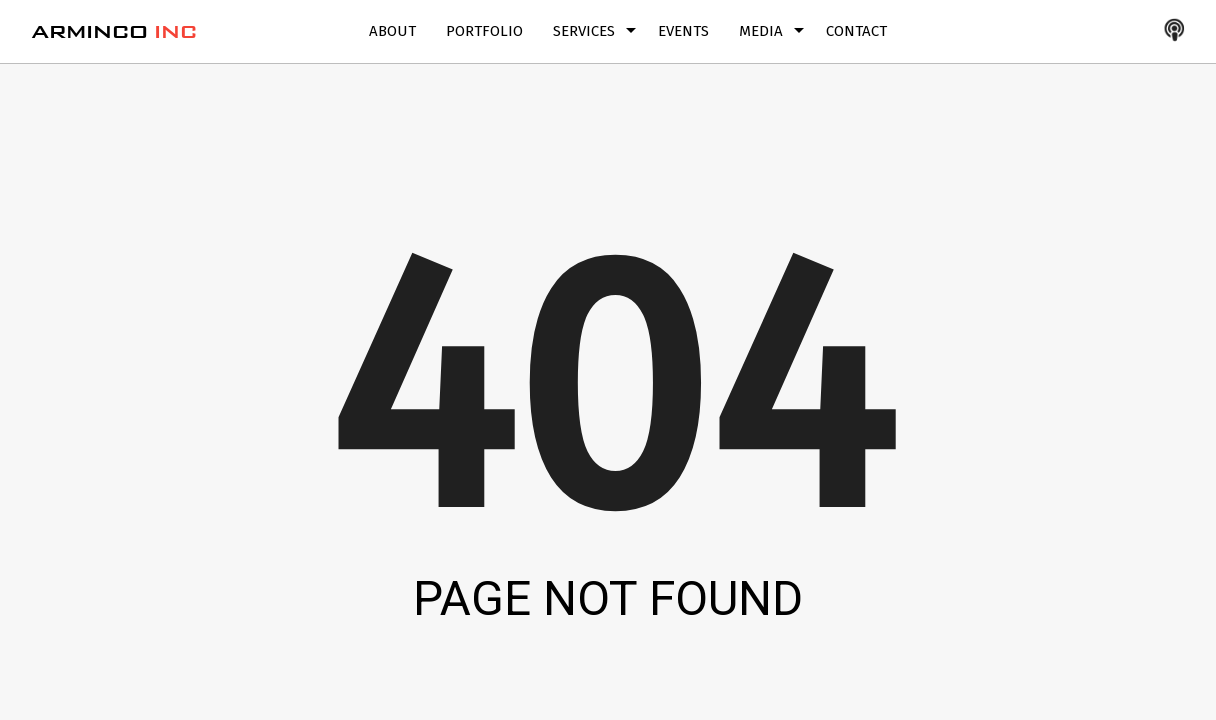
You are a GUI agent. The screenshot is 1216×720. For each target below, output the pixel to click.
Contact (856, 31)
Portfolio (484, 31)
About (392, 31)
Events (683, 31)
